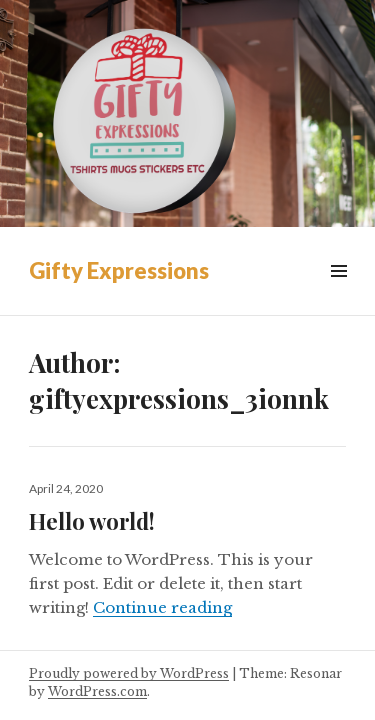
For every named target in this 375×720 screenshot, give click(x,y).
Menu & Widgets (338, 293)
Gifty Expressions (119, 270)
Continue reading (162, 607)
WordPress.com (97, 691)
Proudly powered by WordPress (129, 673)
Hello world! (92, 521)
